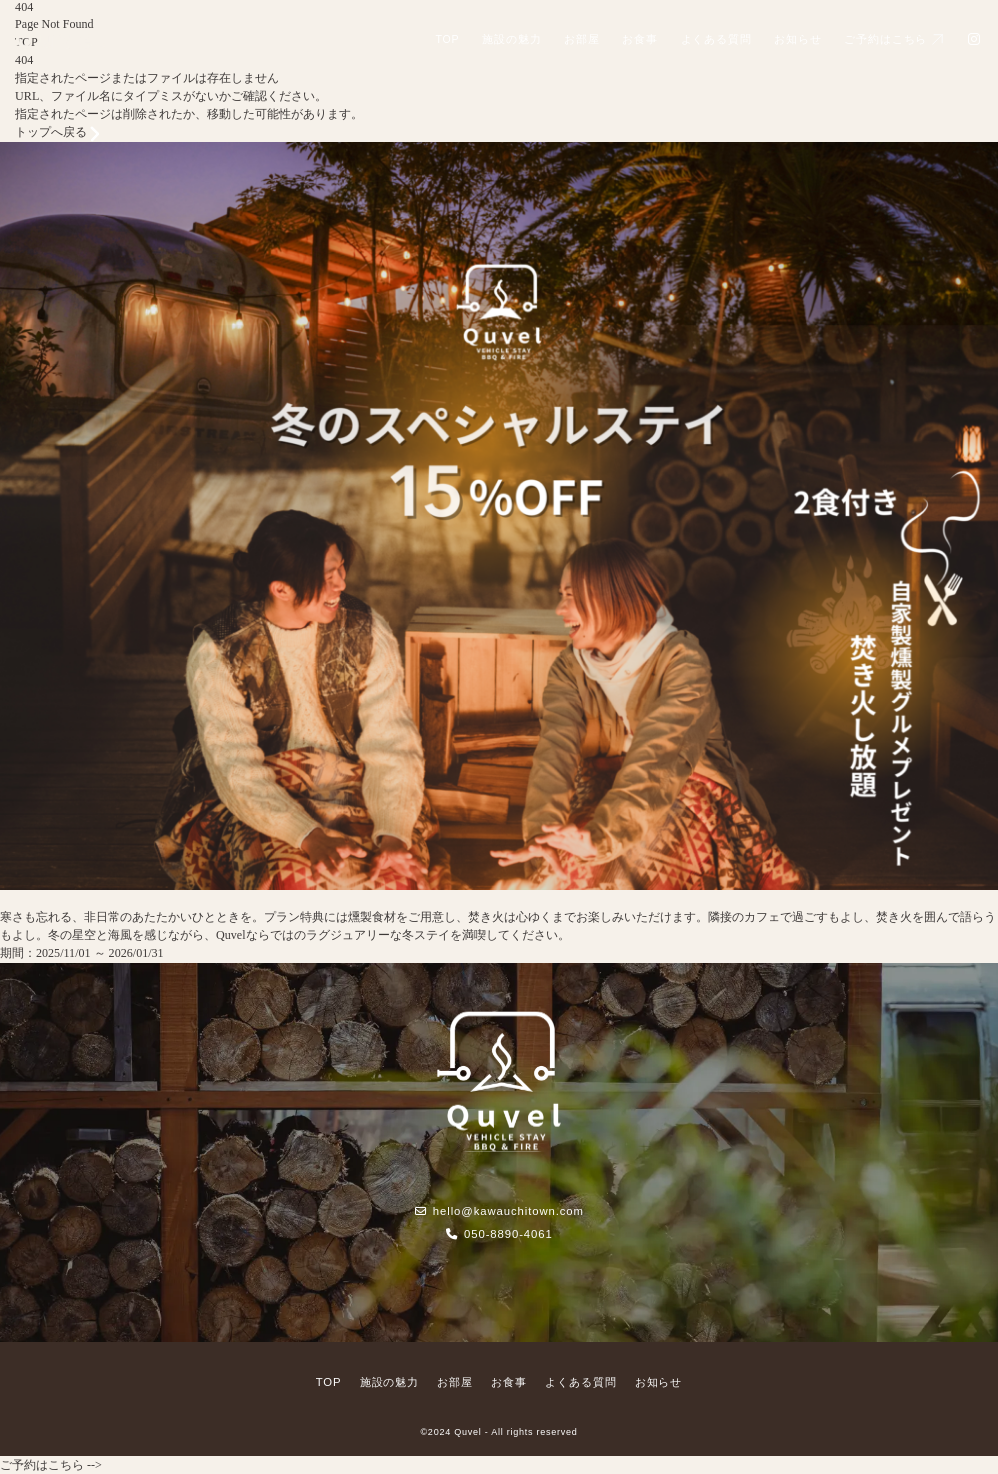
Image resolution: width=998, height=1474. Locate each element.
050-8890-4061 (498, 1234)
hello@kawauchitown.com (499, 1211)
